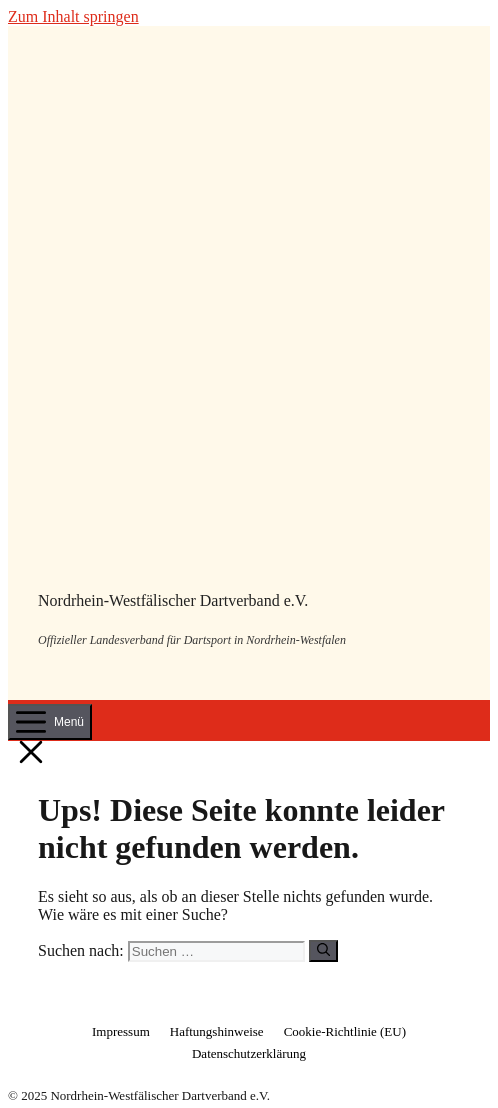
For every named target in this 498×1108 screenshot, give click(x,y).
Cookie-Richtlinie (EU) (345, 1031)
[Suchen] (323, 951)
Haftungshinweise (217, 1031)
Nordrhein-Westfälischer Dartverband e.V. (173, 600)
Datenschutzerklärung (249, 1053)
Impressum (121, 1031)
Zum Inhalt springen (73, 16)
